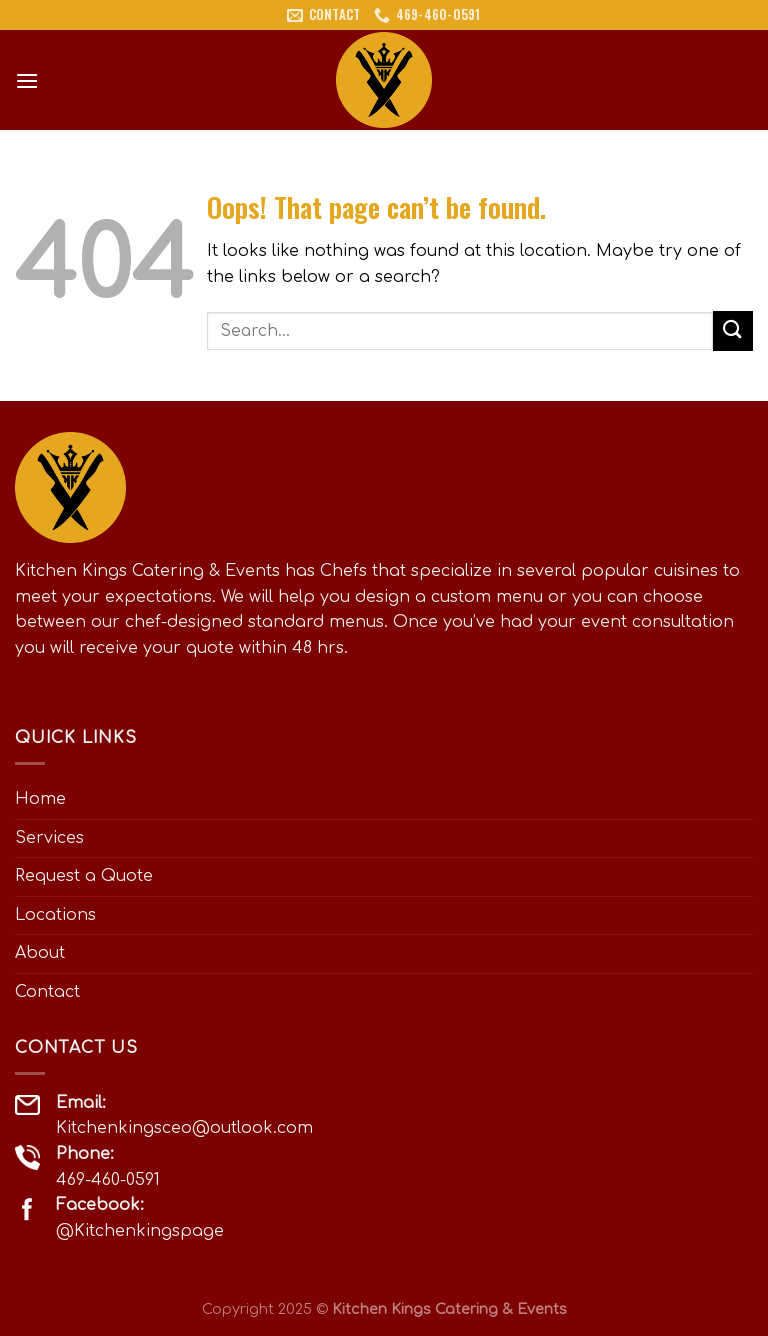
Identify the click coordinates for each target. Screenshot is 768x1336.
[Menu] (27, 80)
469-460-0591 (108, 1180)
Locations (55, 915)
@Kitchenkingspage (140, 1231)
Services (49, 838)
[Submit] (733, 330)
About (40, 953)
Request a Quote (84, 876)
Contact (47, 992)
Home (40, 799)
